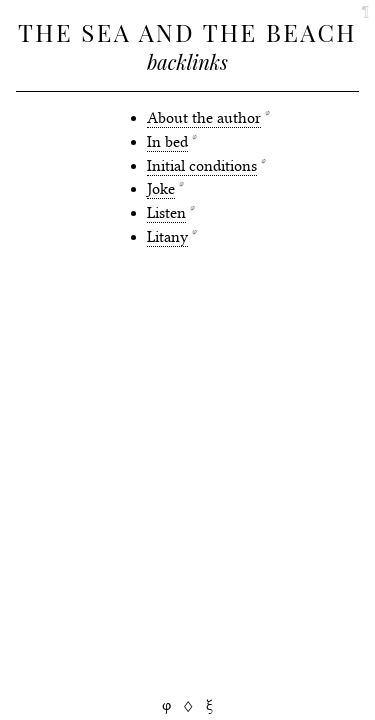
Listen (166, 213)
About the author (204, 118)
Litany (167, 237)
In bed (167, 142)
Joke (161, 189)
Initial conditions (202, 166)
